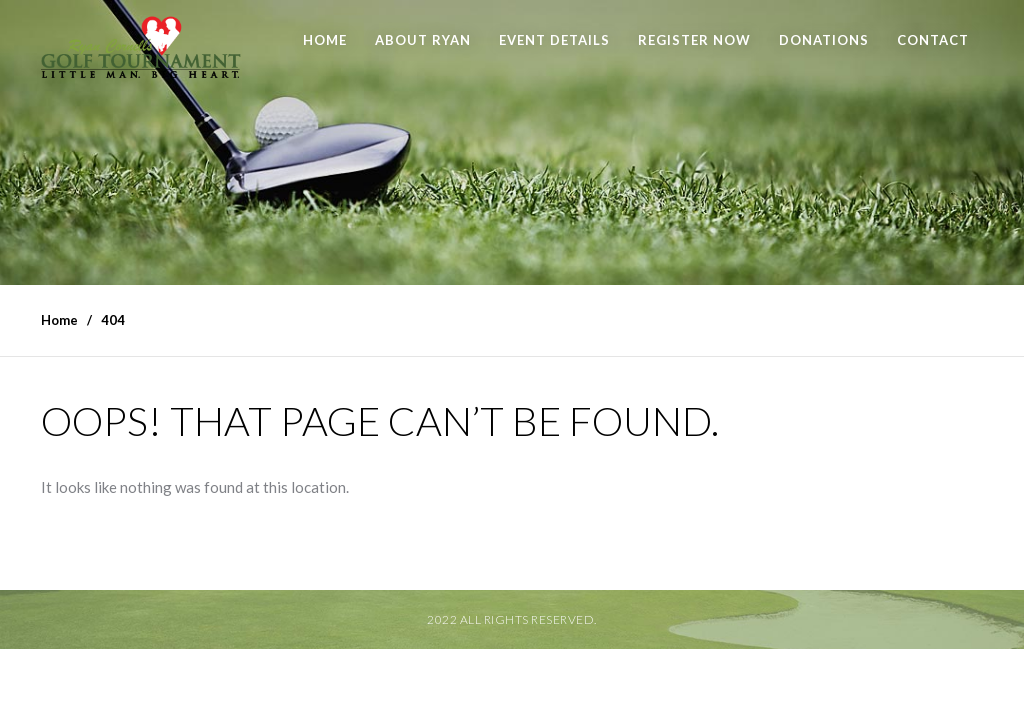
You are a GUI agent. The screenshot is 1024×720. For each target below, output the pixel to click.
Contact (933, 40)
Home (325, 40)
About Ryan (423, 40)
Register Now (694, 40)
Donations (824, 40)
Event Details (554, 40)
